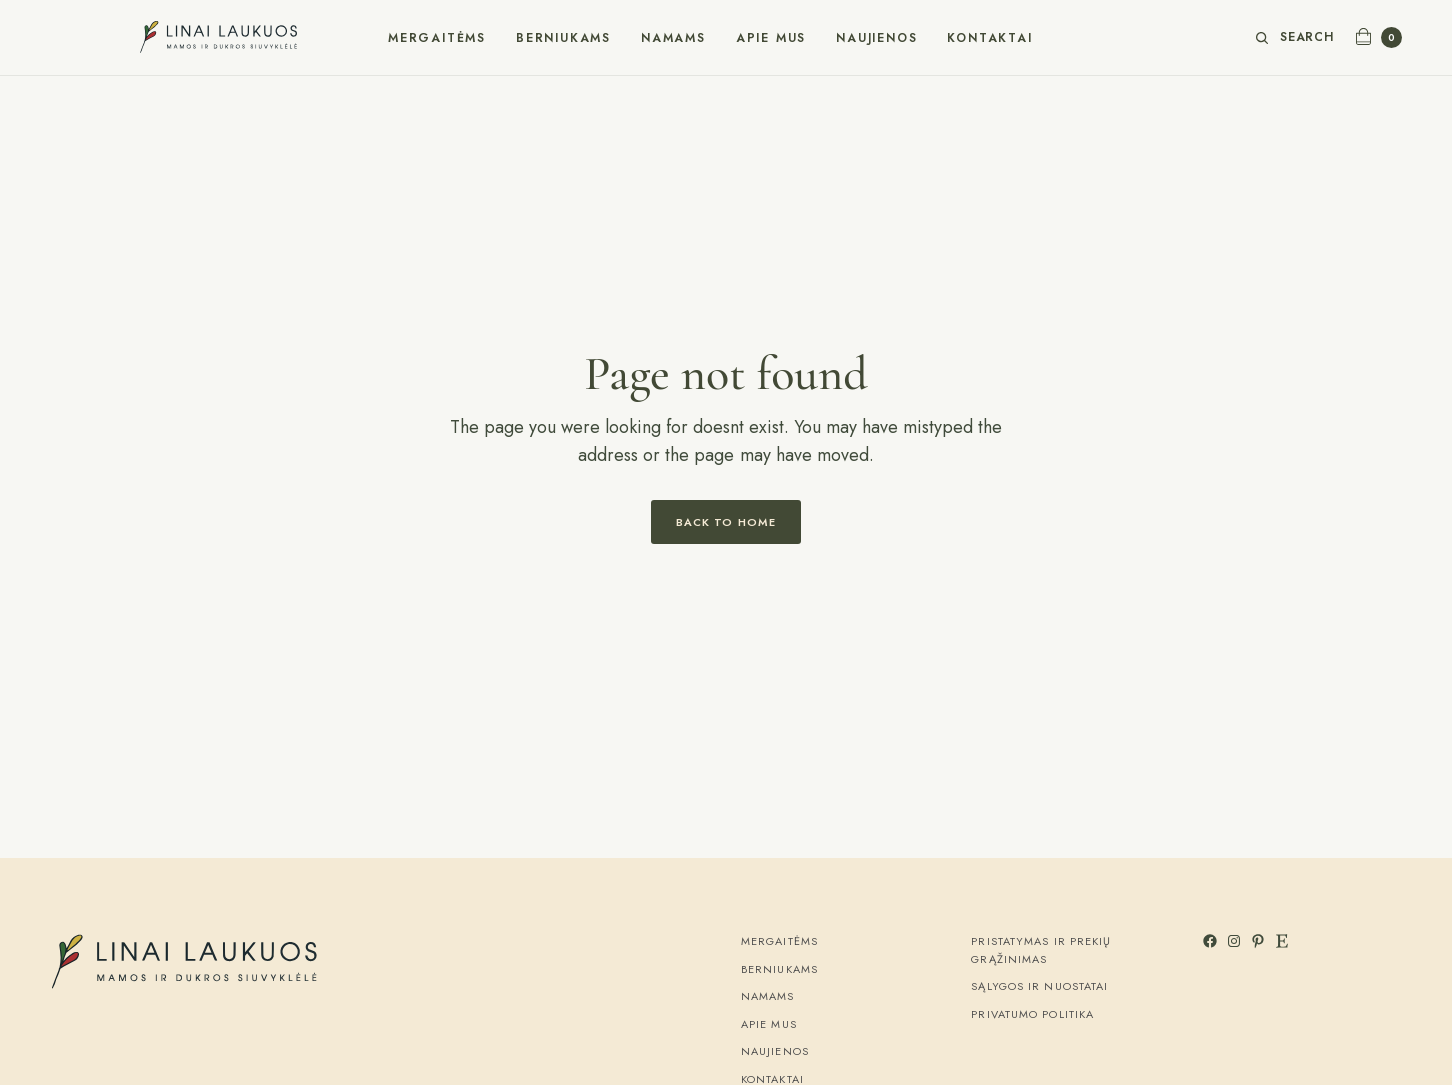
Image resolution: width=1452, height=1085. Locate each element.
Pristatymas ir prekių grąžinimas (1041, 950)
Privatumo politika (1032, 1014)
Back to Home (726, 522)
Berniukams (563, 38)
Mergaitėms (437, 38)
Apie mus (771, 38)
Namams (673, 38)
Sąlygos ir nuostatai (1039, 986)
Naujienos (876, 38)
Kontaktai (989, 38)
